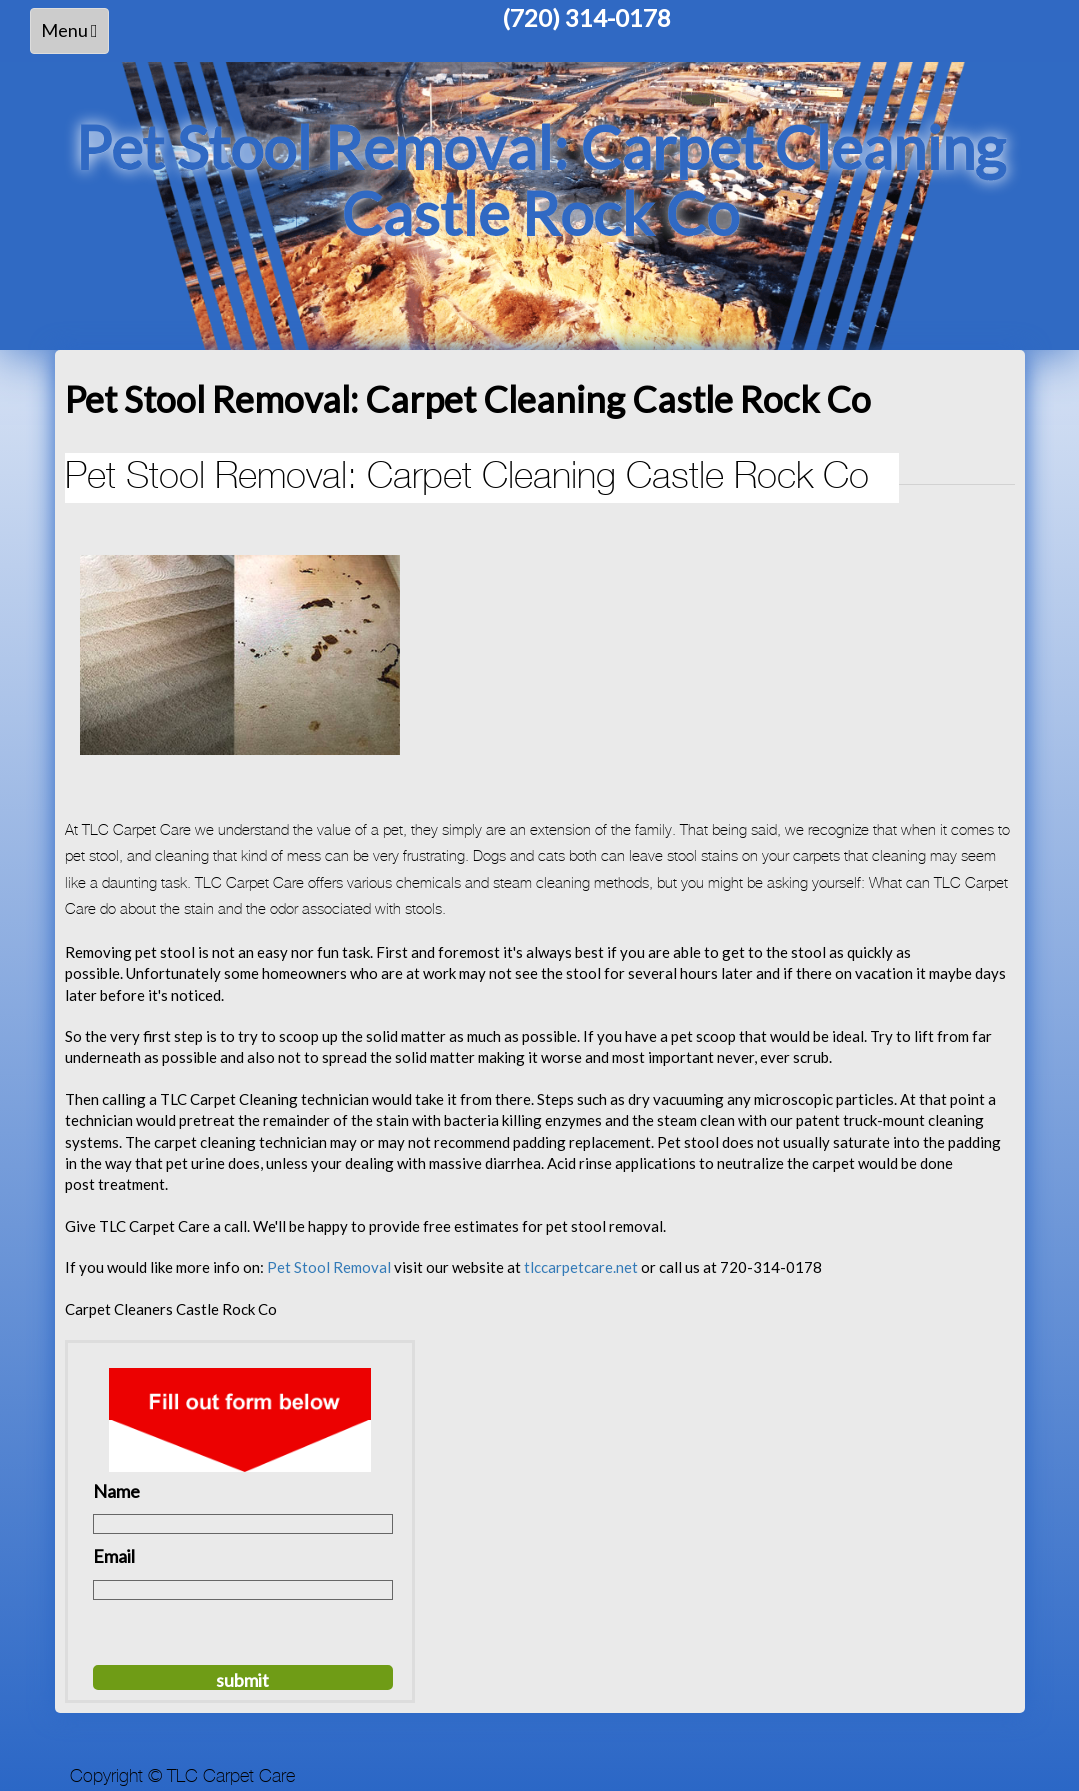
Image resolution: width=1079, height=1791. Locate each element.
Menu (74, 35)
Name (116, 1491)
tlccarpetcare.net (582, 1267)
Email (114, 1556)
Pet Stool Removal (330, 1267)
